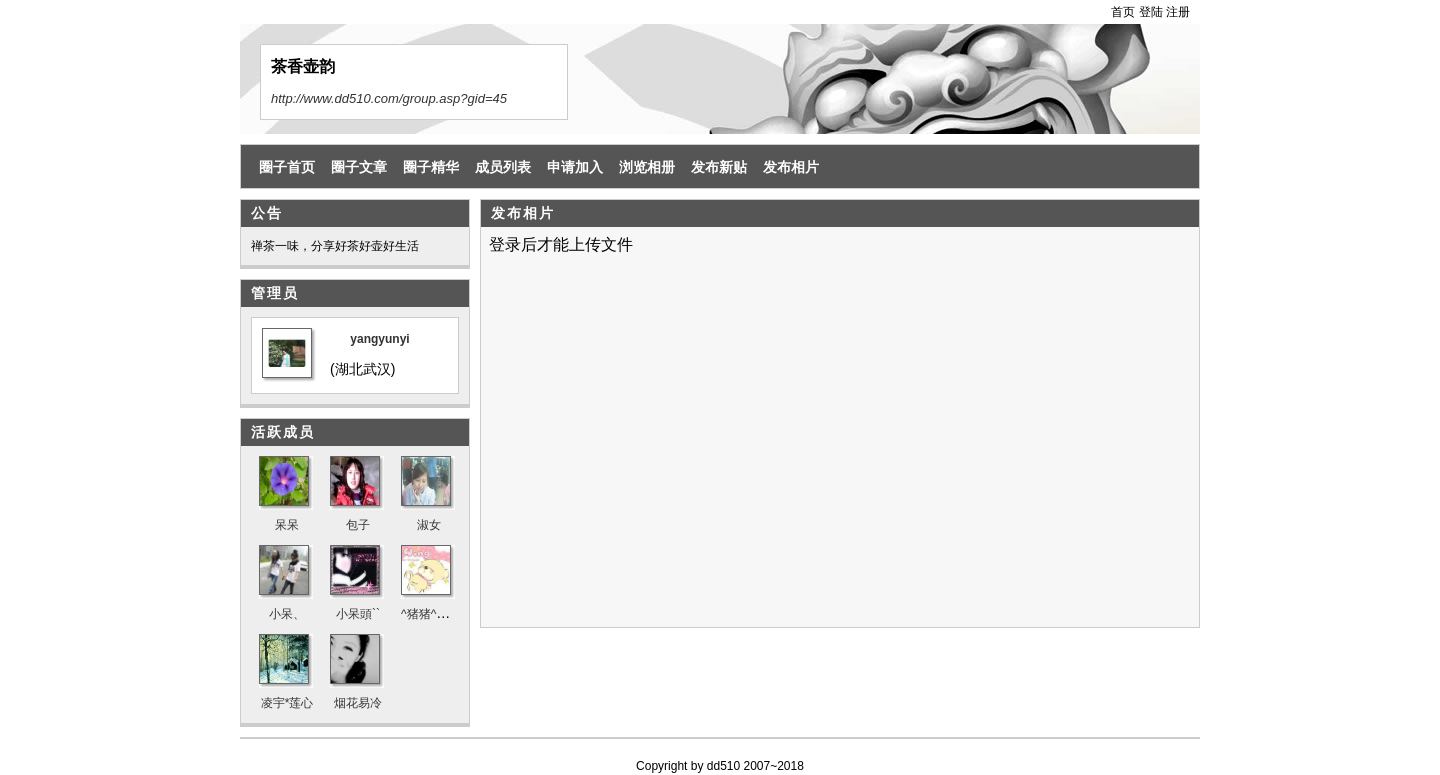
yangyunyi (379, 339)
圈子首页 (287, 167)
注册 (1178, 12)
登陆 (1151, 12)
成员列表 (503, 167)
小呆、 (287, 614)
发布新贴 (719, 167)
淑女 (429, 525)
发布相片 (791, 167)
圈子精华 (431, 167)
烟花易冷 (358, 703)
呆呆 (287, 525)
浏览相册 (647, 167)
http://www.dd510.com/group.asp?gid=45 (389, 98)
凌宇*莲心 (287, 703)
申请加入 (575, 167)
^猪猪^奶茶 (430, 614)
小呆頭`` (358, 614)
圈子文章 (359, 167)
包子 (358, 525)
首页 (1123, 12)
